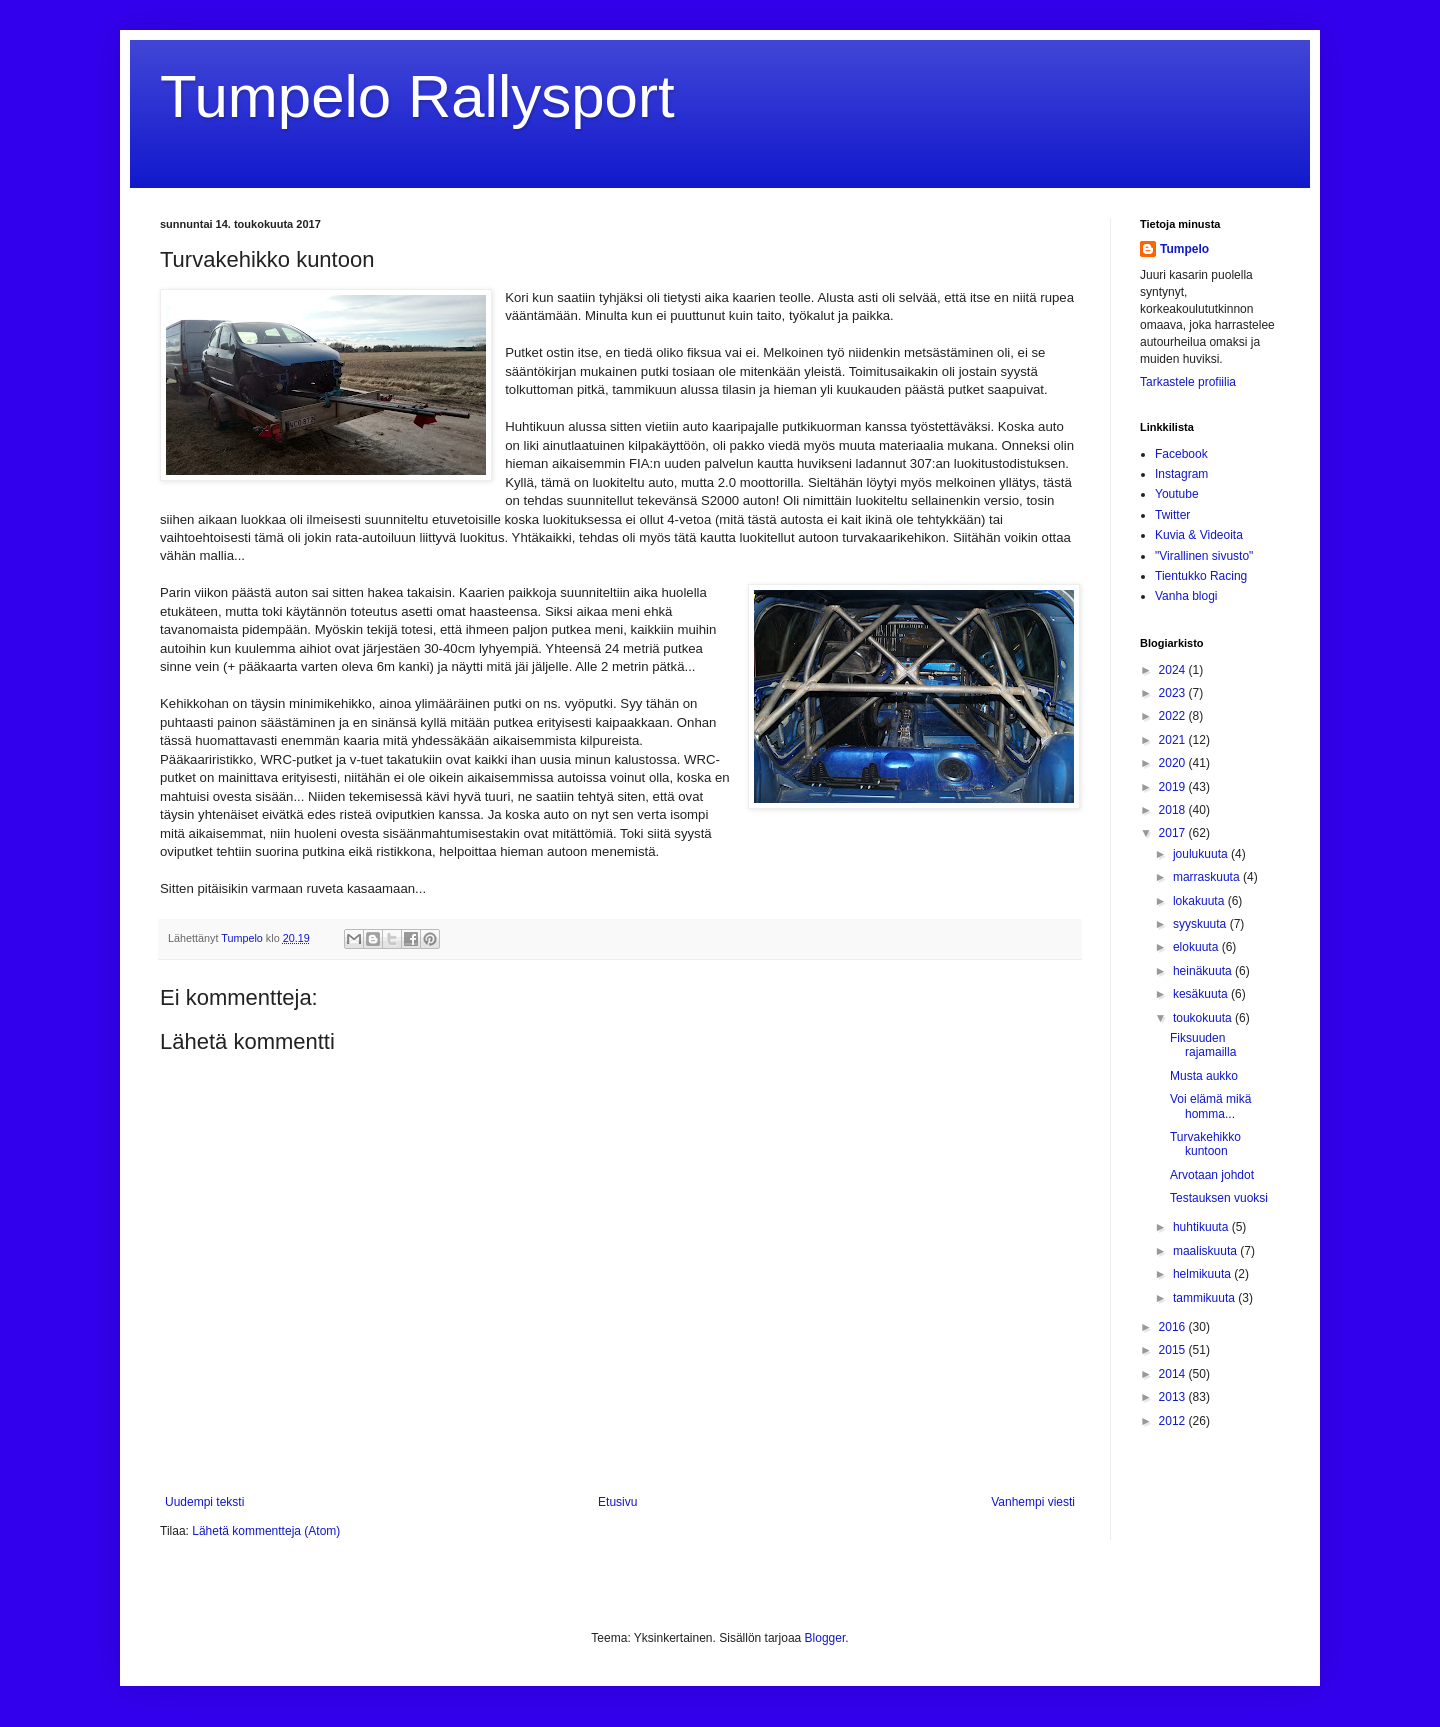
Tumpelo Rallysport (417, 96)
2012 (1174, 1421)
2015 (1174, 1350)
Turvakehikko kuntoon (1205, 1144)
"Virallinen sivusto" (1204, 556)
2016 (1174, 1327)
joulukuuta (1202, 854)
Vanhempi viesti (1033, 1502)
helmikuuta (1203, 1274)
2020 (1174, 763)
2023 (1174, 693)
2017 (1174, 833)
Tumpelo (243, 938)
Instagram (1181, 474)
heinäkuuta (1204, 971)
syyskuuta (1201, 924)
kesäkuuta (1202, 994)
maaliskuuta (1206, 1251)
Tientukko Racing (1201, 576)
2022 (1174, 716)
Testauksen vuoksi (1219, 1198)
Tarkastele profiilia (1188, 382)
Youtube (1177, 494)
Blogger (825, 1638)
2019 (1174, 787)
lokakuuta (1200, 901)
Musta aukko (1204, 1076)
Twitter (1172, 515)
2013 (1174, 1397)
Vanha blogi (1186, 596)
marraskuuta (1208, 877)
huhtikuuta (1202, 1227)
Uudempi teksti (204, 1502)
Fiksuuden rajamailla (1203, 1045)
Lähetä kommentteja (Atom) (266, 1531)
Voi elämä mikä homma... (1210, 1106)
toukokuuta (1204, 1018)
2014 (1174, 1374)
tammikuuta (1205, 1298)
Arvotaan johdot (1212, 1175)
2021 (1174, 740)
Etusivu (617, 1502)
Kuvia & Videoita (1199, 535)
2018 (1174, 810)
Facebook (1181, 454)
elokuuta (1197, 947)
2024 (1174, 670)
